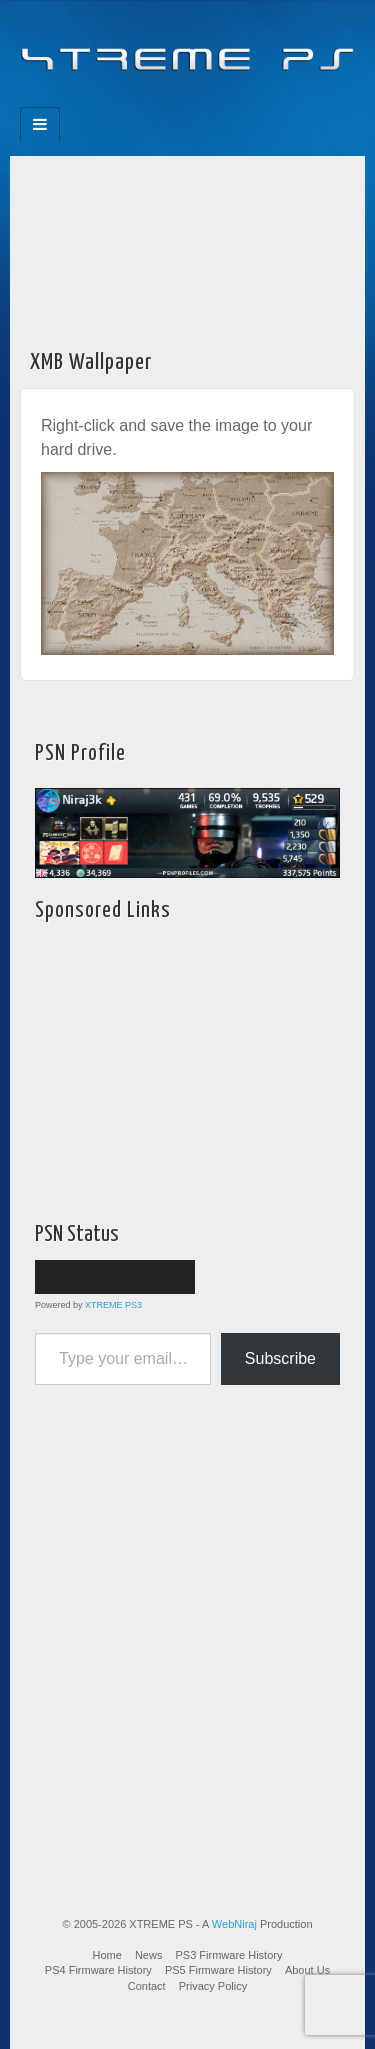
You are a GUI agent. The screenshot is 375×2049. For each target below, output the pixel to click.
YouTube (228, 101)
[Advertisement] (187, 246)
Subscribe (280, 1358)
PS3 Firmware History (229, 1955)
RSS (255, 101)
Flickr (174, 101)
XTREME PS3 (113, 1305)
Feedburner (147, 101)
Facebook (120, 101)
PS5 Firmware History (218, 1970)
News (149, 1955)
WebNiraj (234, 1924)
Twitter (201, 101)
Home (107, 1955)
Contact (147, 1986)
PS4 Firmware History (98, 1970)
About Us (307, 1970)
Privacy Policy (213, 1986)
